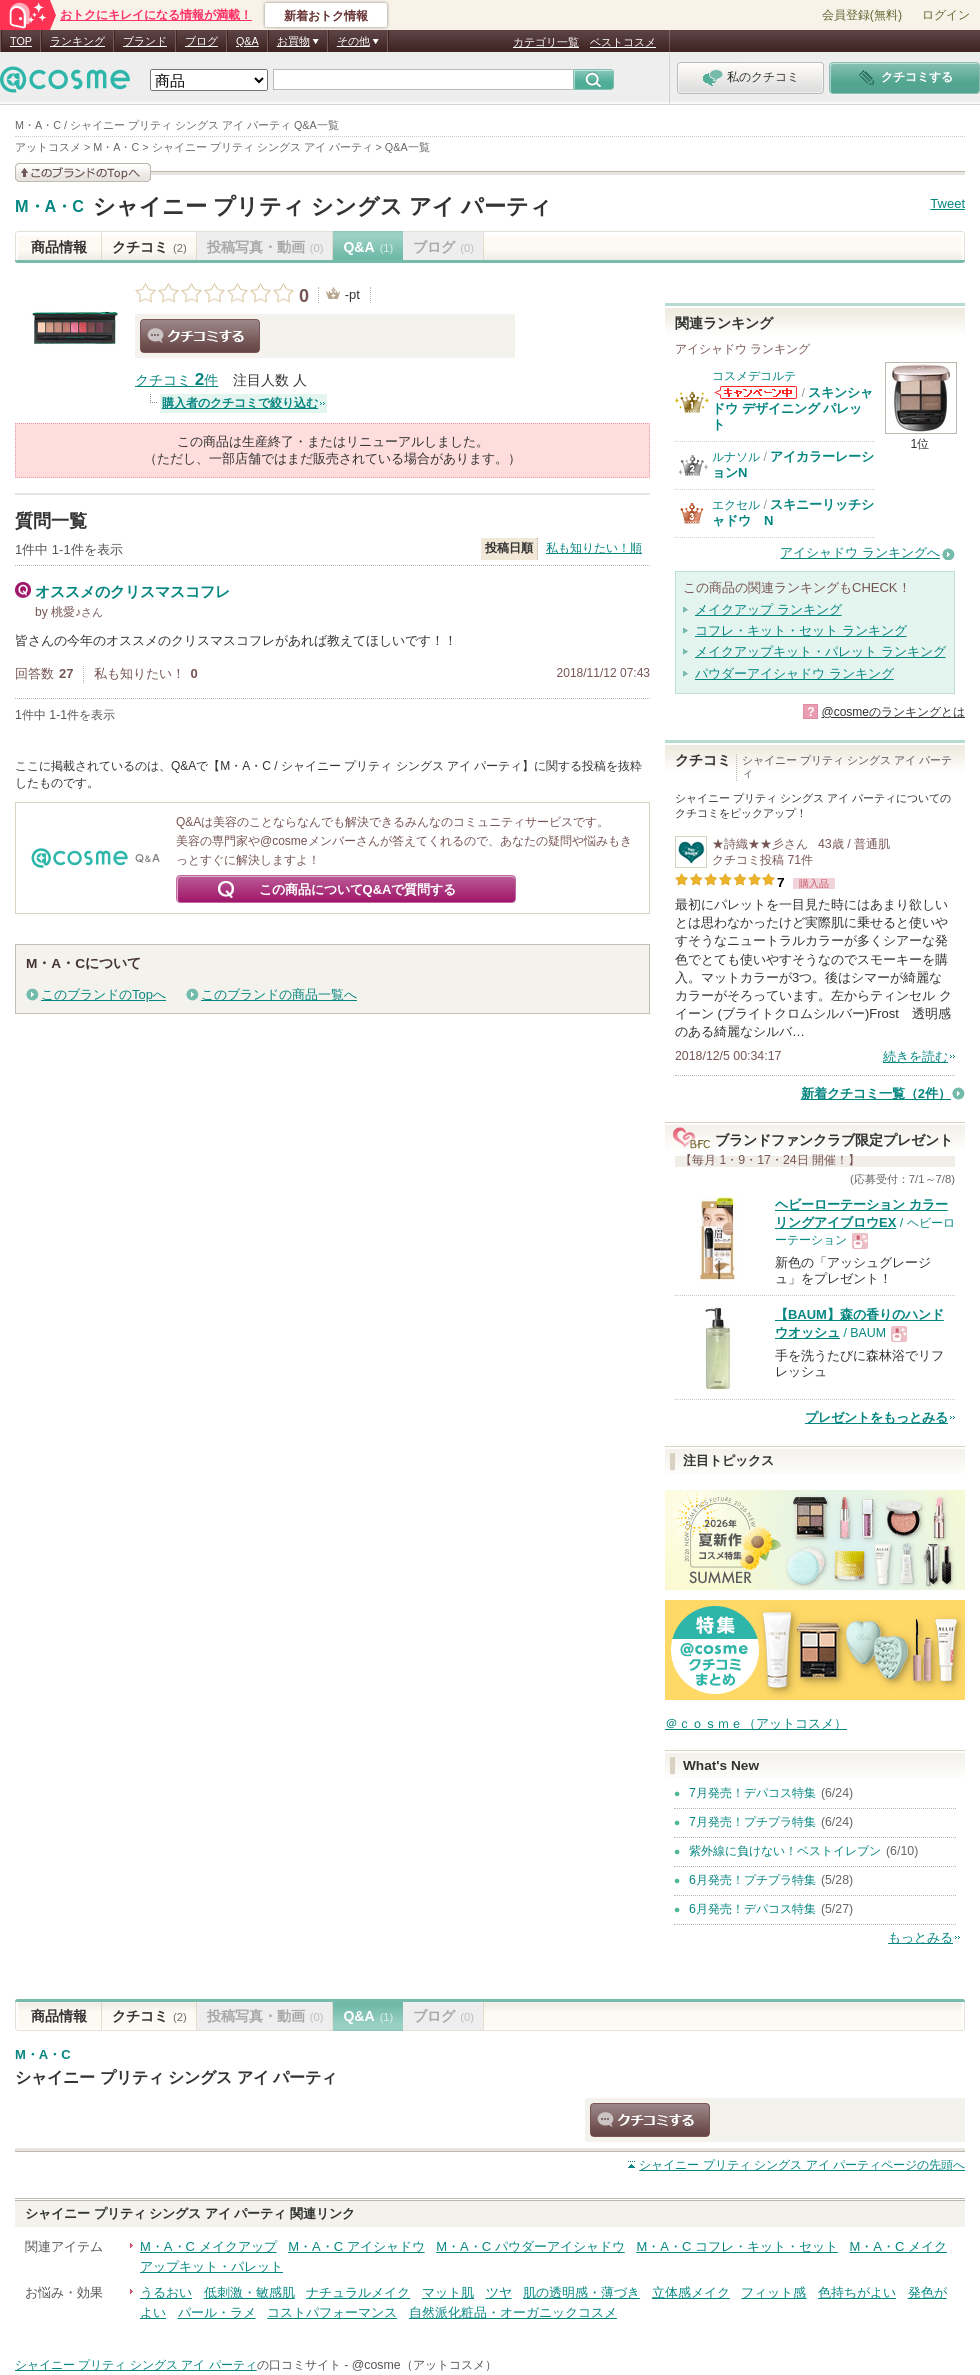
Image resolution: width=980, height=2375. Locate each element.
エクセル (736, 505)
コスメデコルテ (754, 376)
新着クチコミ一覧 (876, 1093)
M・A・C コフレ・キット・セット (737, 2246)
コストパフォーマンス (332, 2312)
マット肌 (448, 2292)
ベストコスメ (623, 42)
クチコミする (200, 336)
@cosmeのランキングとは (893, 712)
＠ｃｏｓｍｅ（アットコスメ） (756, 1723)
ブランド (145, 41)
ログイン (946, 15)
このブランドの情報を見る (83, 172)
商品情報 (59, 247)
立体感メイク (691, 2292)
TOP (21, 41)
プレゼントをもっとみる (876, 1417)
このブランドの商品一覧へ (279, 994)
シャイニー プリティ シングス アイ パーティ (323, 206)
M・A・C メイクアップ (208, 2246)
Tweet (947, 203)
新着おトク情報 (326, 16)
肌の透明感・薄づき (581, 2292)
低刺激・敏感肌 (249, 2292)
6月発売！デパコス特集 (752, 1909)
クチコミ (149, 247)
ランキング (77, 41)
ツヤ (499, 2292)
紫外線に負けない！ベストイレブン (785, 1851)
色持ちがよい (857, 2292)
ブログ (201, 41)
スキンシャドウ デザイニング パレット (792, 409)
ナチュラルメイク (358, 2292)
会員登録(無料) (862, 15)
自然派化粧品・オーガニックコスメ (513, 2312)
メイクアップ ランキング (768, 609)
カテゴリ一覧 (546, 42)
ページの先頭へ (802, 2165)
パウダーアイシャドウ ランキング (794, 673)
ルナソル (736, 457)
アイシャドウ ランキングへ (860, 552)
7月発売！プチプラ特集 (752, 1822)
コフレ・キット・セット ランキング (801, 630)
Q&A (247, 41)
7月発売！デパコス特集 (752, 1793)
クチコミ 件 (176, 380)
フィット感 (773, 2292)
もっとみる (920, 1937)
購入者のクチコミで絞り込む (240, 403)
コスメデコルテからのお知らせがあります (756, 392)
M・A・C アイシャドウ (356, 2246)
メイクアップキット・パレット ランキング (820, 651)
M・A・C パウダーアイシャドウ (530, 2246)
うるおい (166, 2292)
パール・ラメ (217, 2312)
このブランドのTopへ (103, 994)
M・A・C (49, 207)
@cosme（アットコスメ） (424, 2365)
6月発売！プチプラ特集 (752, 1880)
